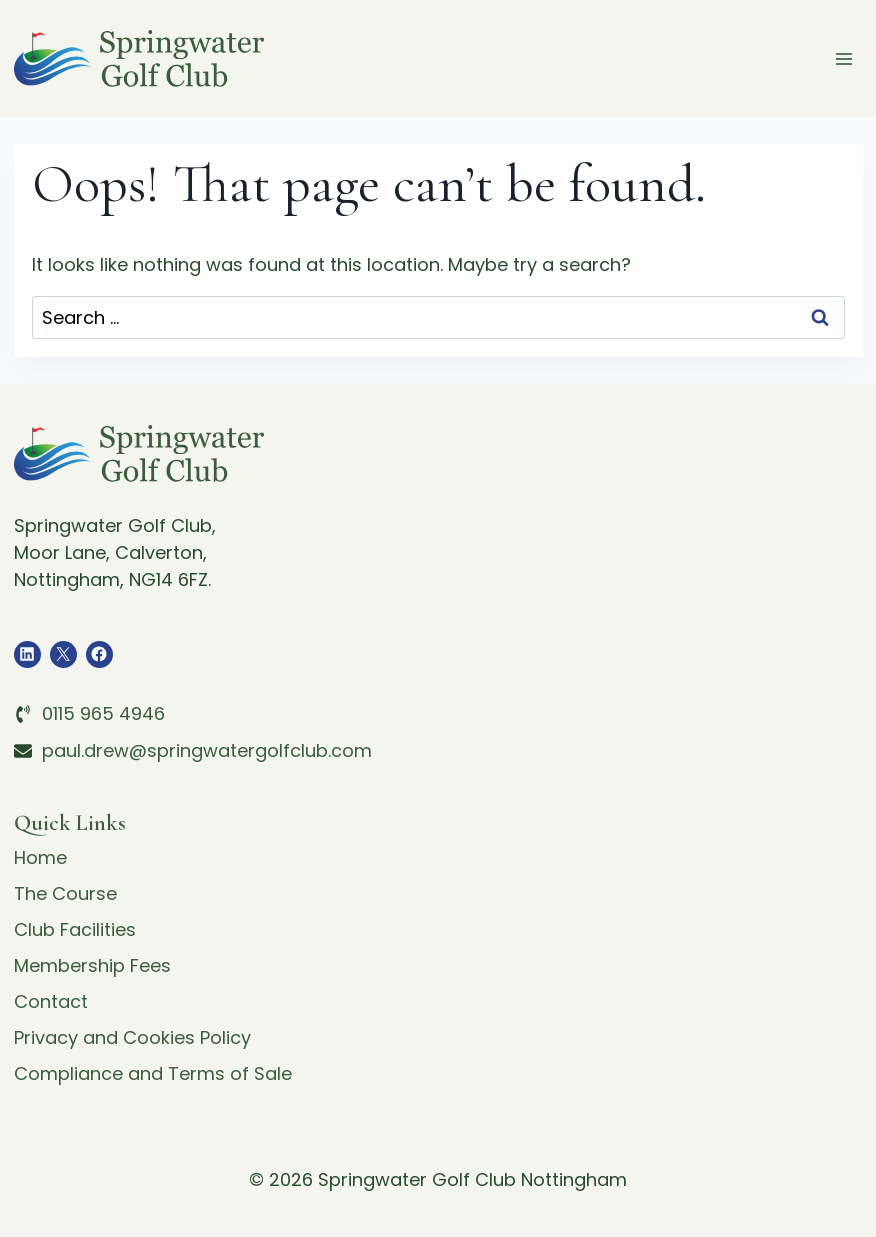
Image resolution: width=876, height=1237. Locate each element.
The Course (65, 893)
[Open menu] (844, 58)
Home (40, 857)
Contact (51, 1001)
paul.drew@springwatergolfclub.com (207, 750)
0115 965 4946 (103, 713)
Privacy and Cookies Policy (132, 1037)
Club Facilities (75, 929)
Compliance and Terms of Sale (153, 1073)
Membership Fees (92, 965)
